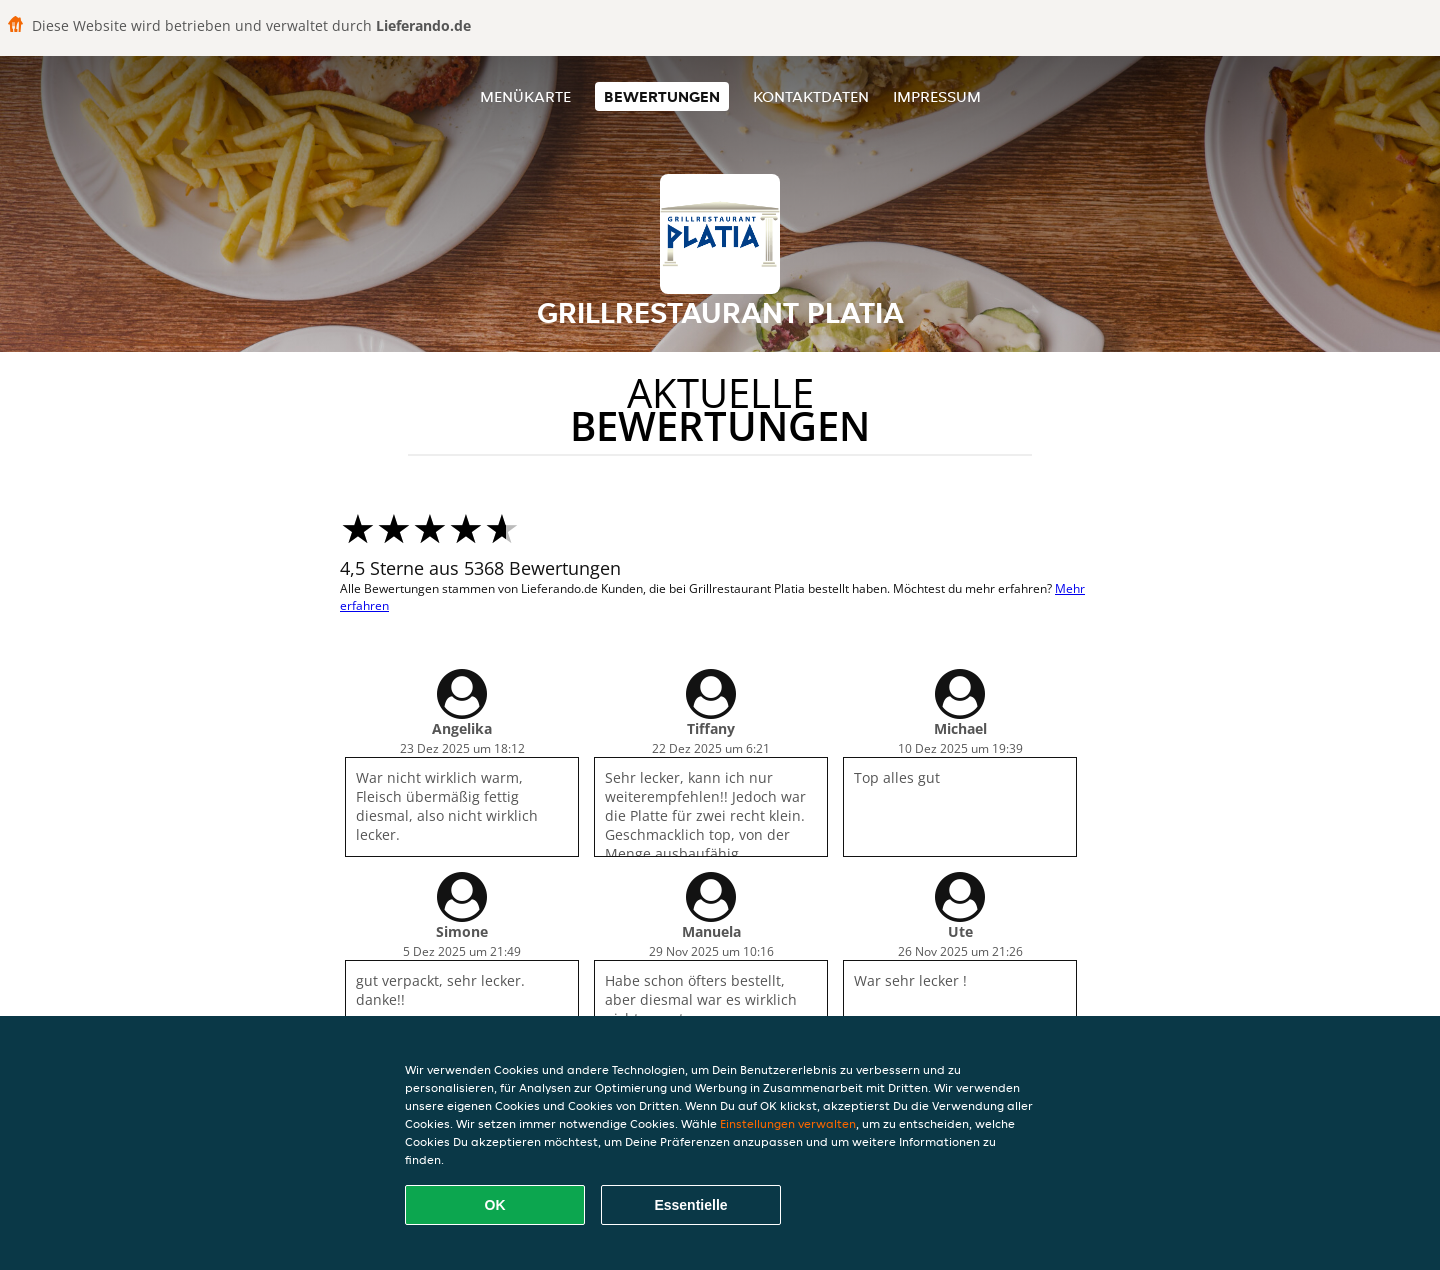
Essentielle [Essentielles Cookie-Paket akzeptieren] (690, 1205)
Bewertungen (662, 96)
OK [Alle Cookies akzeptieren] (495, 1205)
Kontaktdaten (811, 96)
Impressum (937, 96)
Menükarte (525, 96)
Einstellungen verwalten (788, 1123)
